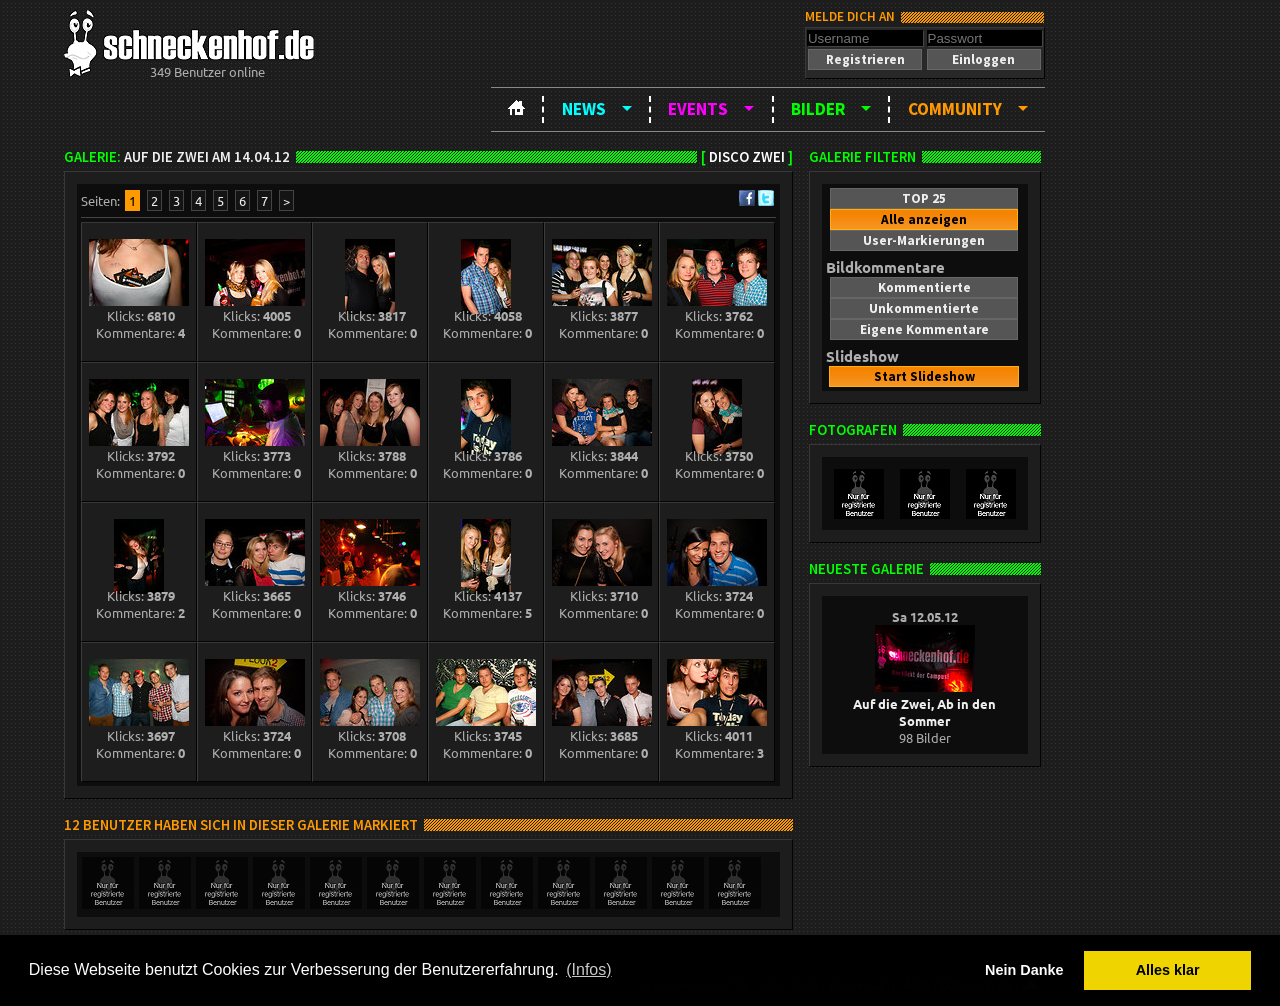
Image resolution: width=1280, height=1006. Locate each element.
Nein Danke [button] (1024, 970)
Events (698, 109)
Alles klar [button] (1168, 970)
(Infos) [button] (588, 969)
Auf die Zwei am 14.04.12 (207, 157)
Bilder (818, 109)
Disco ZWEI (747, 157)
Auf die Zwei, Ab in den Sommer (924, 703)
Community (955, 109)
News (584, 109)
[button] (865, 59)
